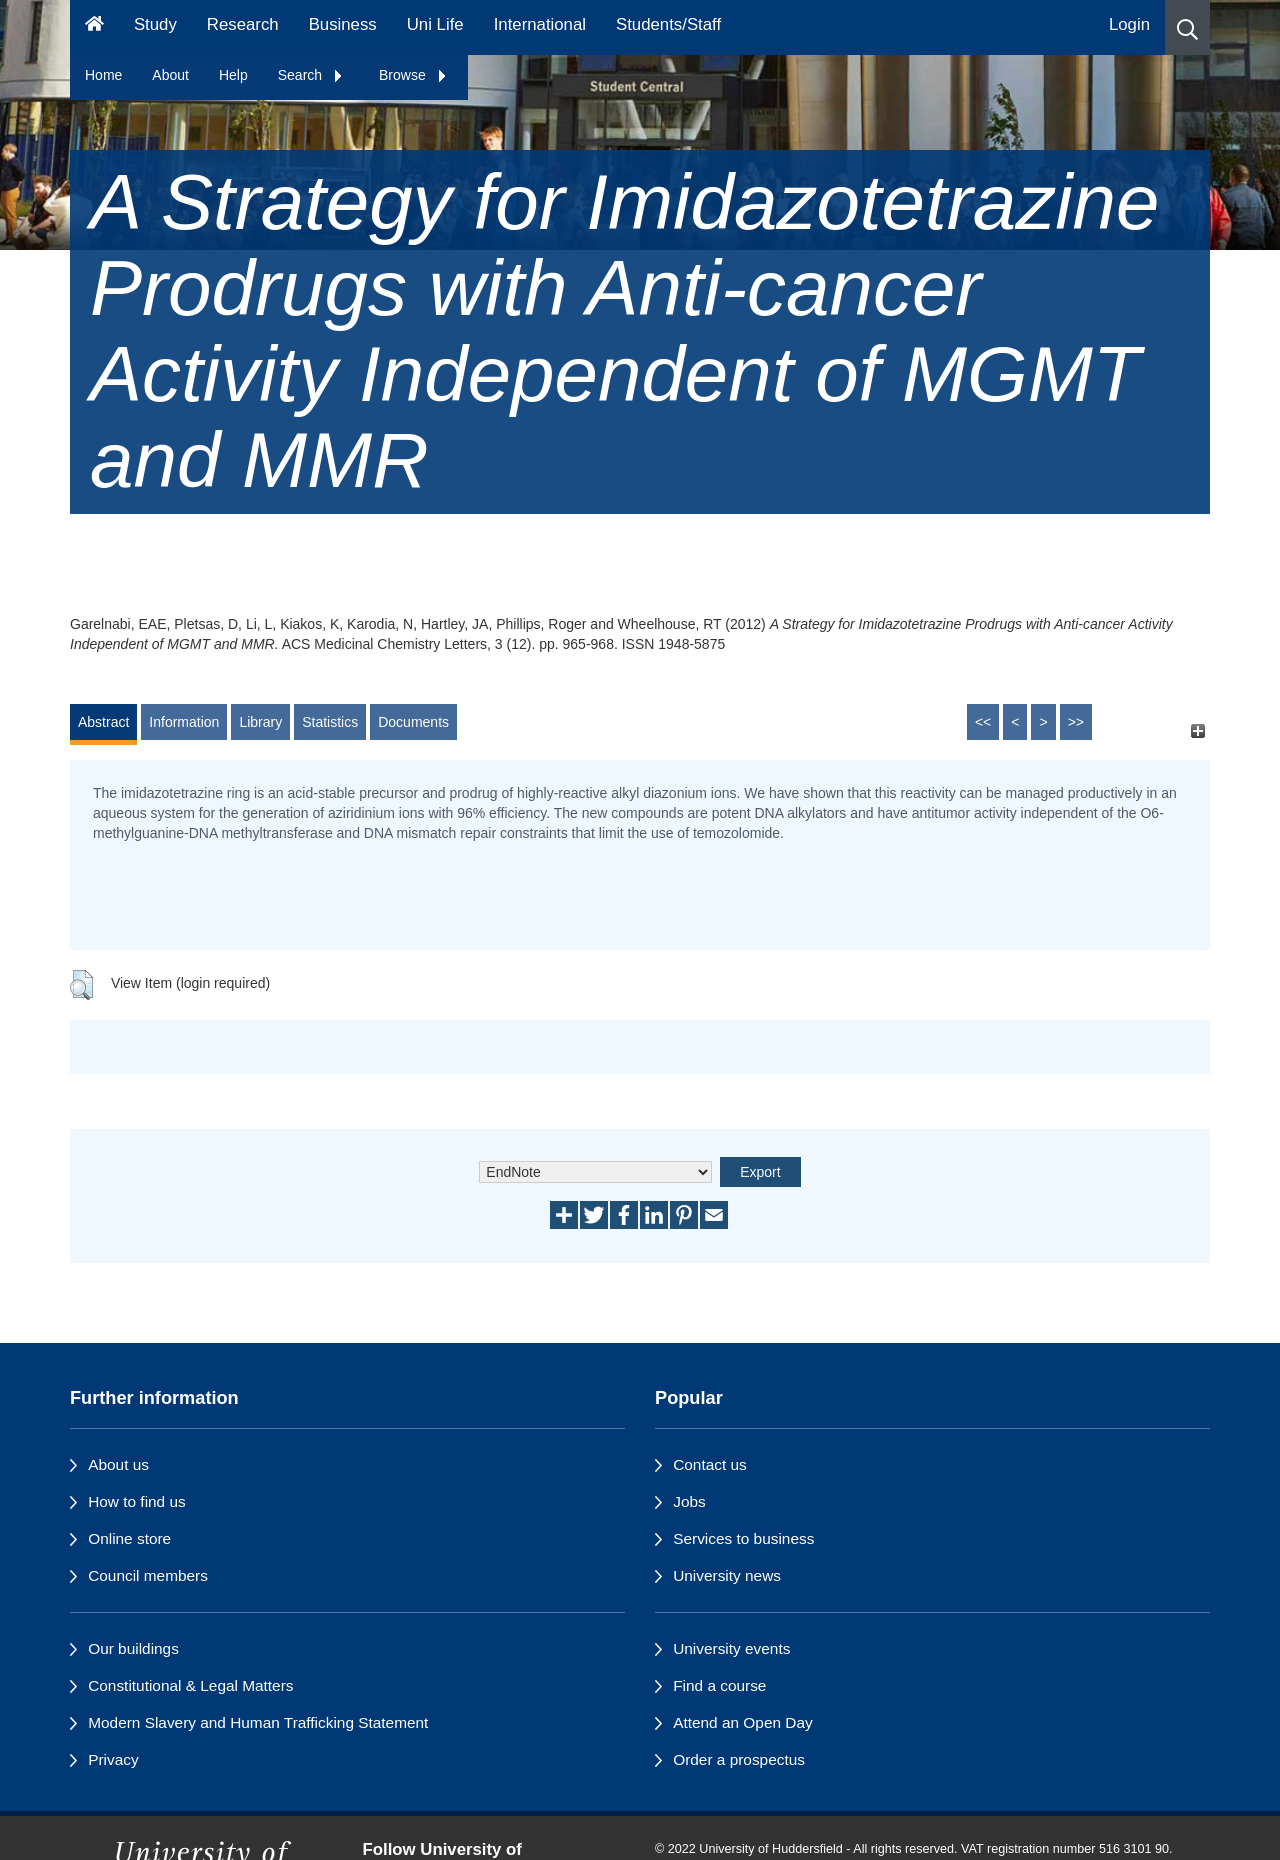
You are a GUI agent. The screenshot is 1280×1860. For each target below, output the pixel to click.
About (170, 75)
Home (103, 75)
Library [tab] (260, 722)
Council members (148, 1575)
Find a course (719, 1685)
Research (243, 24)
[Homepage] (94, 27)
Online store (129, 1538)
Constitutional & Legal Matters (190, 1685)
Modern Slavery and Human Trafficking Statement (258, 1722)
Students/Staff (668, 24)
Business (343, 24)
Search (311, 75)
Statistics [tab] (330, 722)
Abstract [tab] (103, 722)
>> (1076, 722)
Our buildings (133, 1648)
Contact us (710, 1464)
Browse (413, 75)
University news (727, 1575)
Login (1129, 24)
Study (155, 24)
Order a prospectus (739, 1759)
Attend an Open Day (742, 1722)
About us (118, 1464)
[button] (1187, 27)
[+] (1197, 731)
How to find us (137, 1501)
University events (731, 1648)
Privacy (113, 1759)
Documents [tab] (413, 722)
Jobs (689, 1501)
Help (233, 75)
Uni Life (435, 24)
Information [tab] (184, 722)
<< (983, 722)
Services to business (743, 1538)
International (540, 24)
